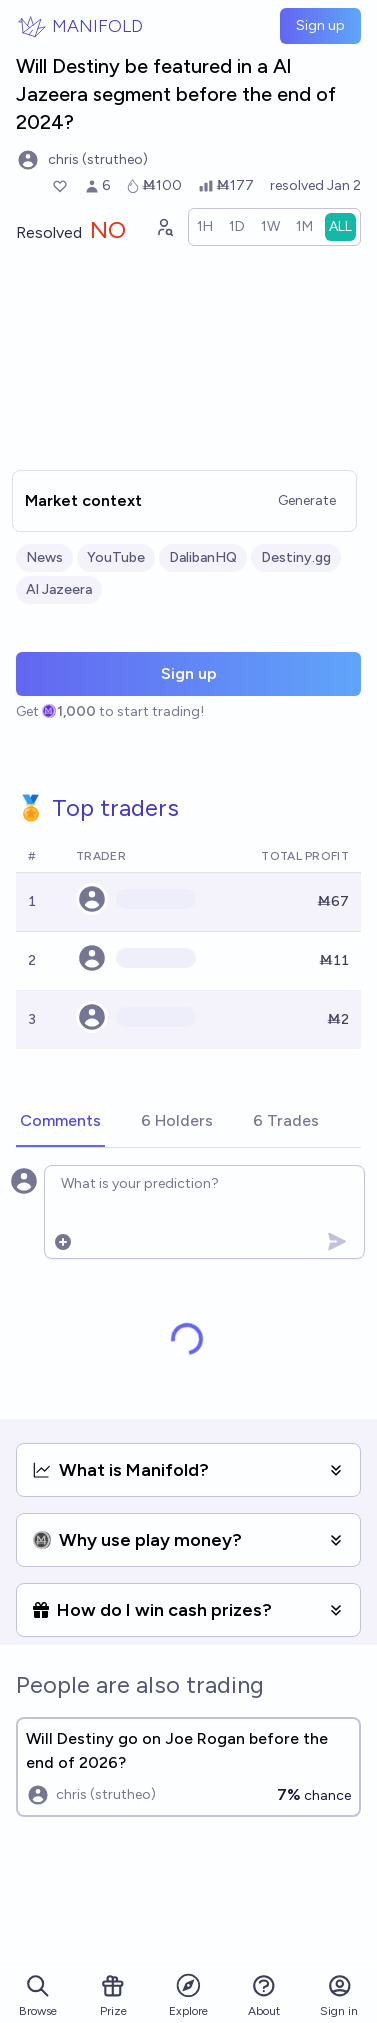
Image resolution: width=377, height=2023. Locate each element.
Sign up (320, 25)
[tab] (60, 1122)
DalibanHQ (203, 557)
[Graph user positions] (164, 227)
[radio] (205, 227)
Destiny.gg (296, 557)
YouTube (116, 557)
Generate (307, 500)
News (44, 557)
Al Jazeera (59, 589)
